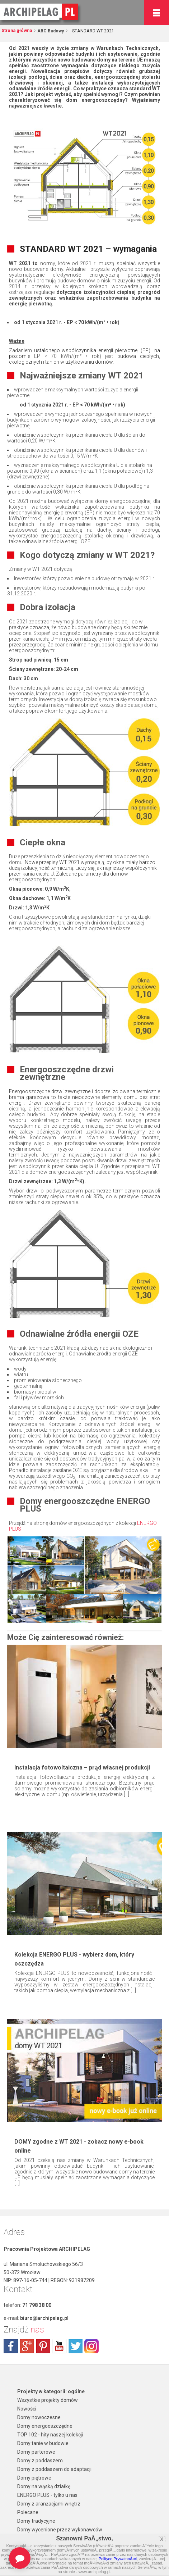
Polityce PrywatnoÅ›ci (118, 2559)
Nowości (26, 2409)
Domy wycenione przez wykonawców (59, 2529)
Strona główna (16, 30)
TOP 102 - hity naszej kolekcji (50, 2435)
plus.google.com (27, 2346)
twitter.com (75, 2346)
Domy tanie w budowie (43, 2443)
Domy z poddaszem (40, 2460)
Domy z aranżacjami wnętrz (48, 2504)
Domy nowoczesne (39, 2417)
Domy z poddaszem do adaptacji (54, 2469)
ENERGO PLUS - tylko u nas (47, 2495)
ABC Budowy (50, 30)
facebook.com (11, 2346)
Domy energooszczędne (44, 2426)
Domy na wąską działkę (43, 2486)
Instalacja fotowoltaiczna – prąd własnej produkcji (82, 1767)
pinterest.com (43, 2346)
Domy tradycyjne (36, 2521)
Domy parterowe (36, 2452)
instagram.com (91, 2346)
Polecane (27, 2512)
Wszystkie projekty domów (47, 2400)
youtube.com (59, 2346)
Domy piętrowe (34, 2478)
